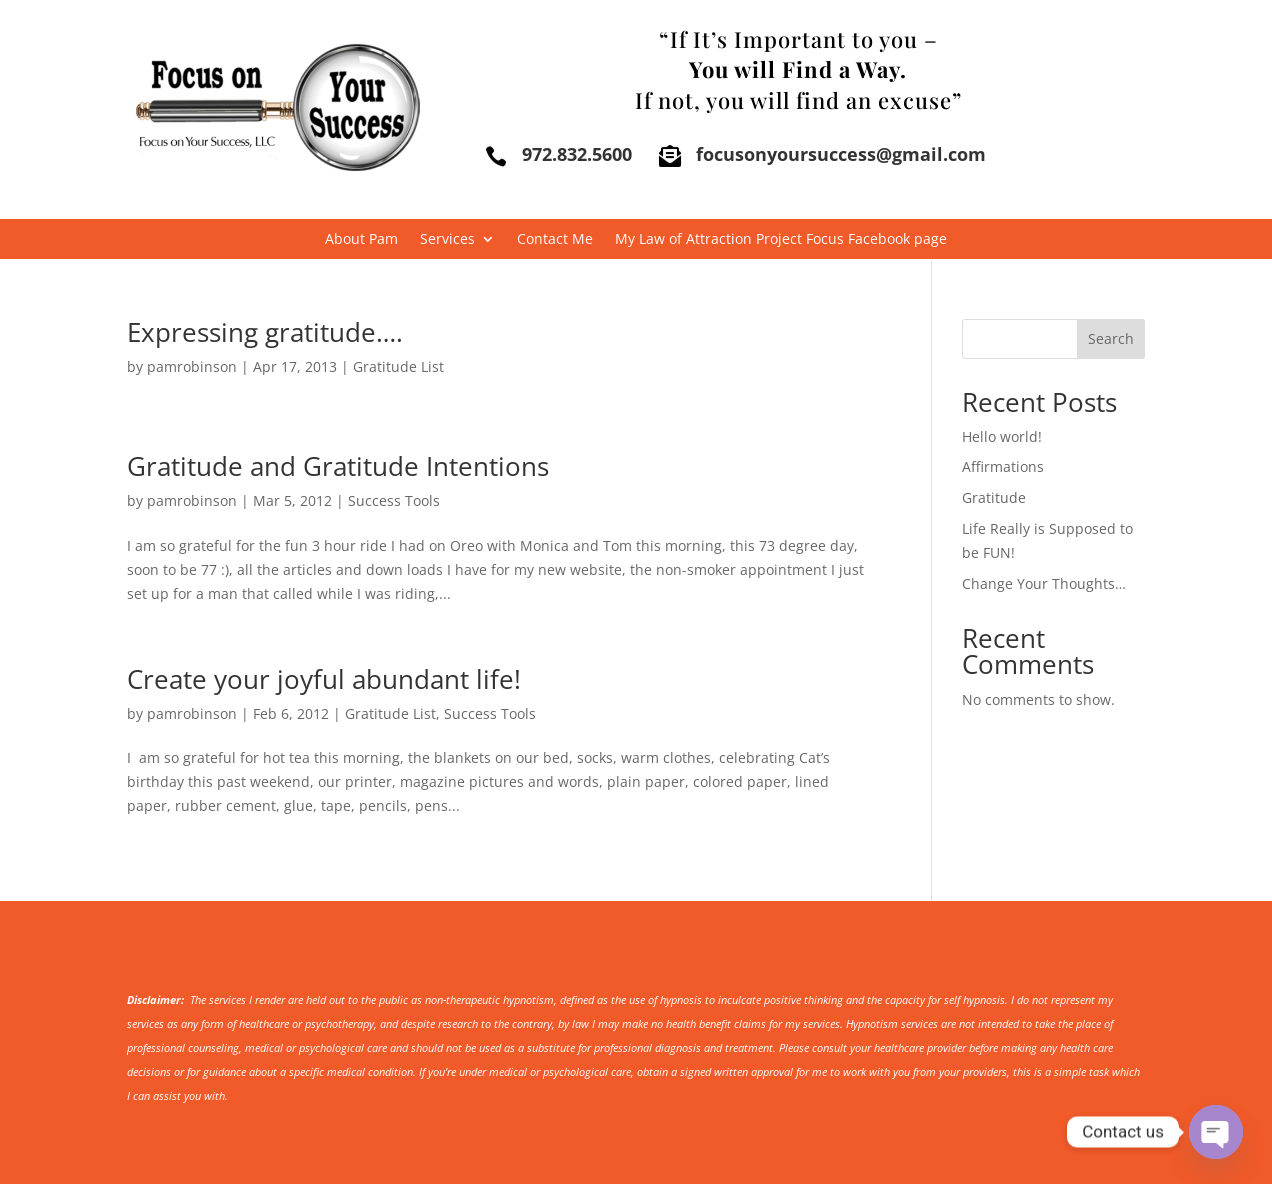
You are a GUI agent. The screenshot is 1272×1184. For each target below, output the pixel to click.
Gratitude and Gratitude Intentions (338, 466)
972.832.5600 (577, 154)
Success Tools (394, 500)
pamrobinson (192, 366)
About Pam (361, 240)
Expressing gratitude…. (265, 332)
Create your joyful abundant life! (324, 679)
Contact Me (555, 240)
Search (1111, 338)
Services (447, 240)
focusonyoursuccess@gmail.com (841, 154)
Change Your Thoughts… (1044, 583)
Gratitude (994, 497)
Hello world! (1002, 436)
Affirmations (1003, 466)
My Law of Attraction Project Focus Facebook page (781, 240)
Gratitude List (398, 366)
